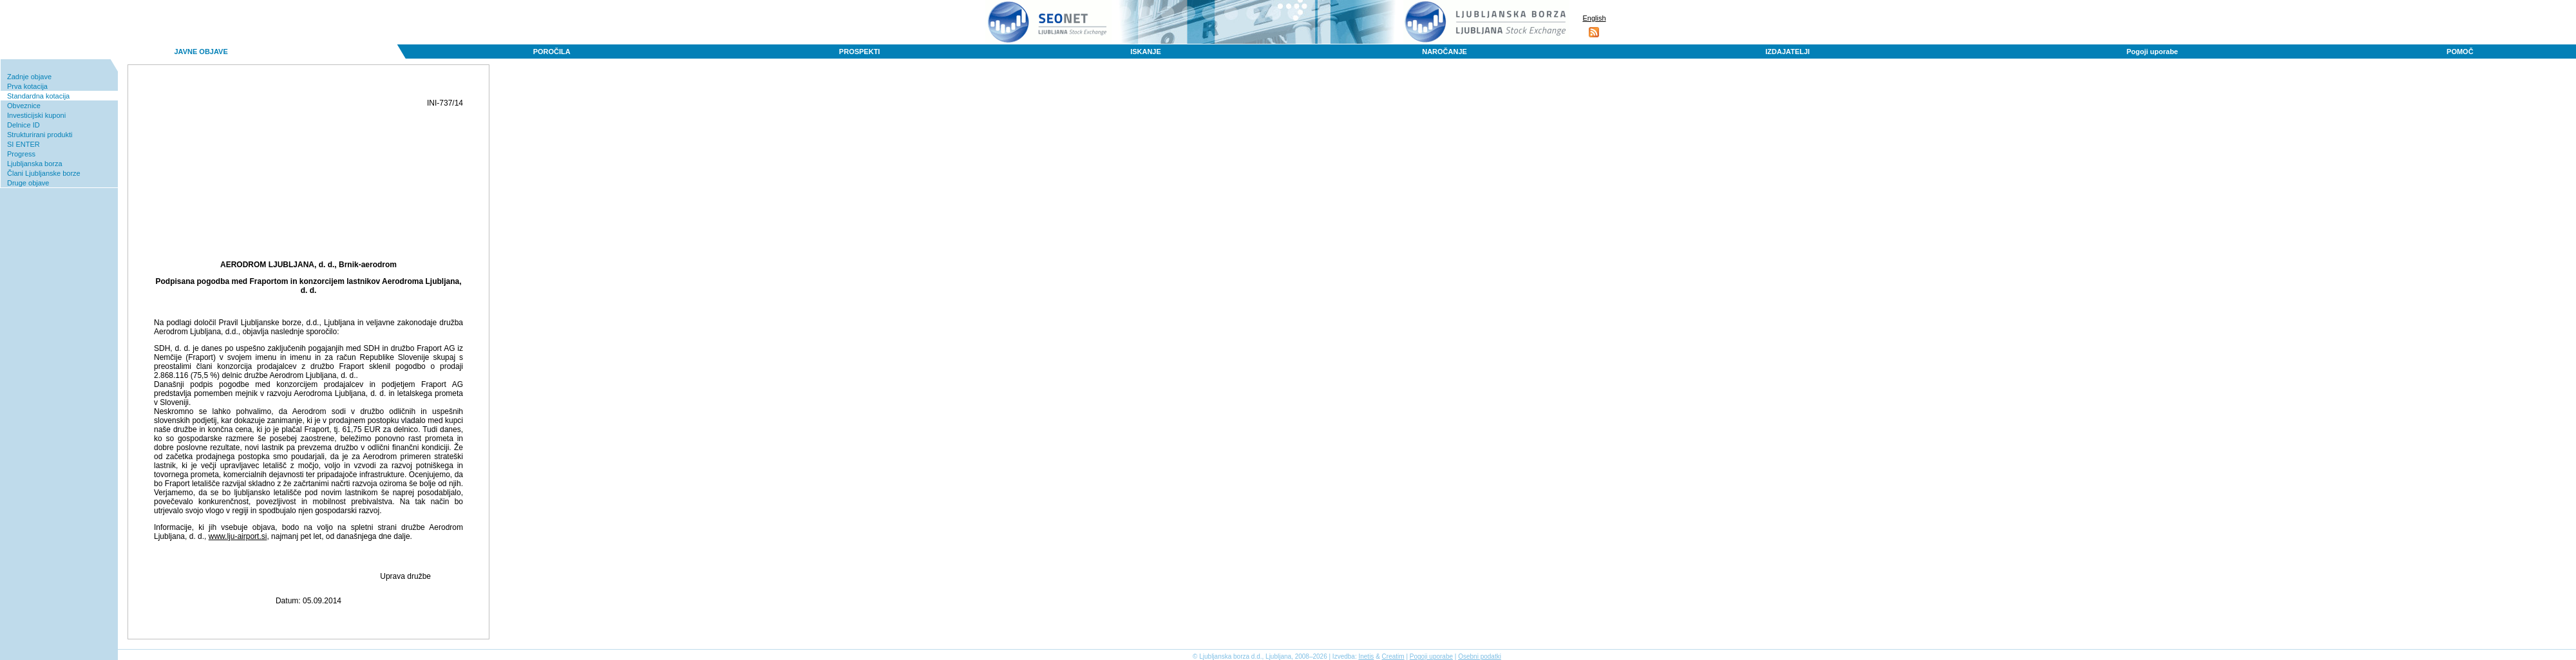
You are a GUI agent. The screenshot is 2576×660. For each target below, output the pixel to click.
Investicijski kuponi (36, 115)
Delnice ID (23, 125)
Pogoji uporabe (2152, 51)
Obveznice (24, 105)
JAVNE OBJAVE (200, 51)
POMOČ (2460, 51)
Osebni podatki (1479, 656)
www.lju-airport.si (238, 536)
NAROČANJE (1444, 51)
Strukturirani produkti (40, 134)
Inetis (1366, 656)
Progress (21, 154)
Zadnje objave (29, 76)
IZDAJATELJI (1787, 51)
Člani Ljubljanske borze (43, 173)
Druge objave (28, 183)
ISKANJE (1145, 51)
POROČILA (552, 51)
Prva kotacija (27, 86)
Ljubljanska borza (34, 163)
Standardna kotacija (38, 96)
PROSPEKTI (859, 51)
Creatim (1393, 656)
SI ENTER (23, 144)
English (1593, 18)
